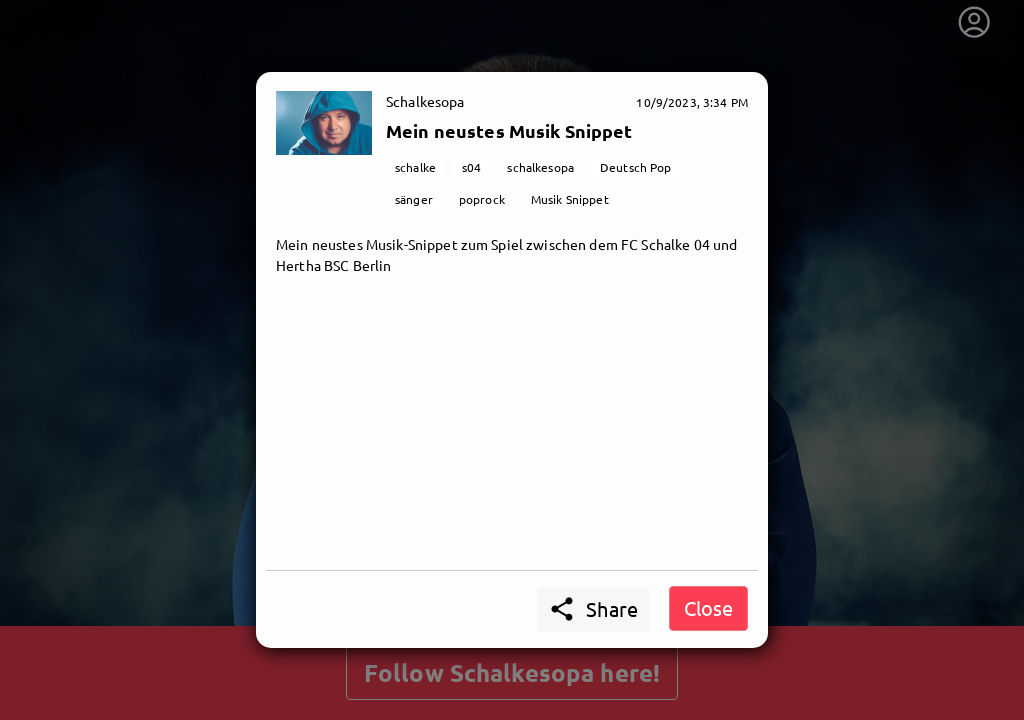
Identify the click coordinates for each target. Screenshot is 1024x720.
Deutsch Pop (636, 167)
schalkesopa (540, 167)
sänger (414, 199)
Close (708, 607)
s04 (471, 167)
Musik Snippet (570, 199)
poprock (482, 199)
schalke (415, 167)
